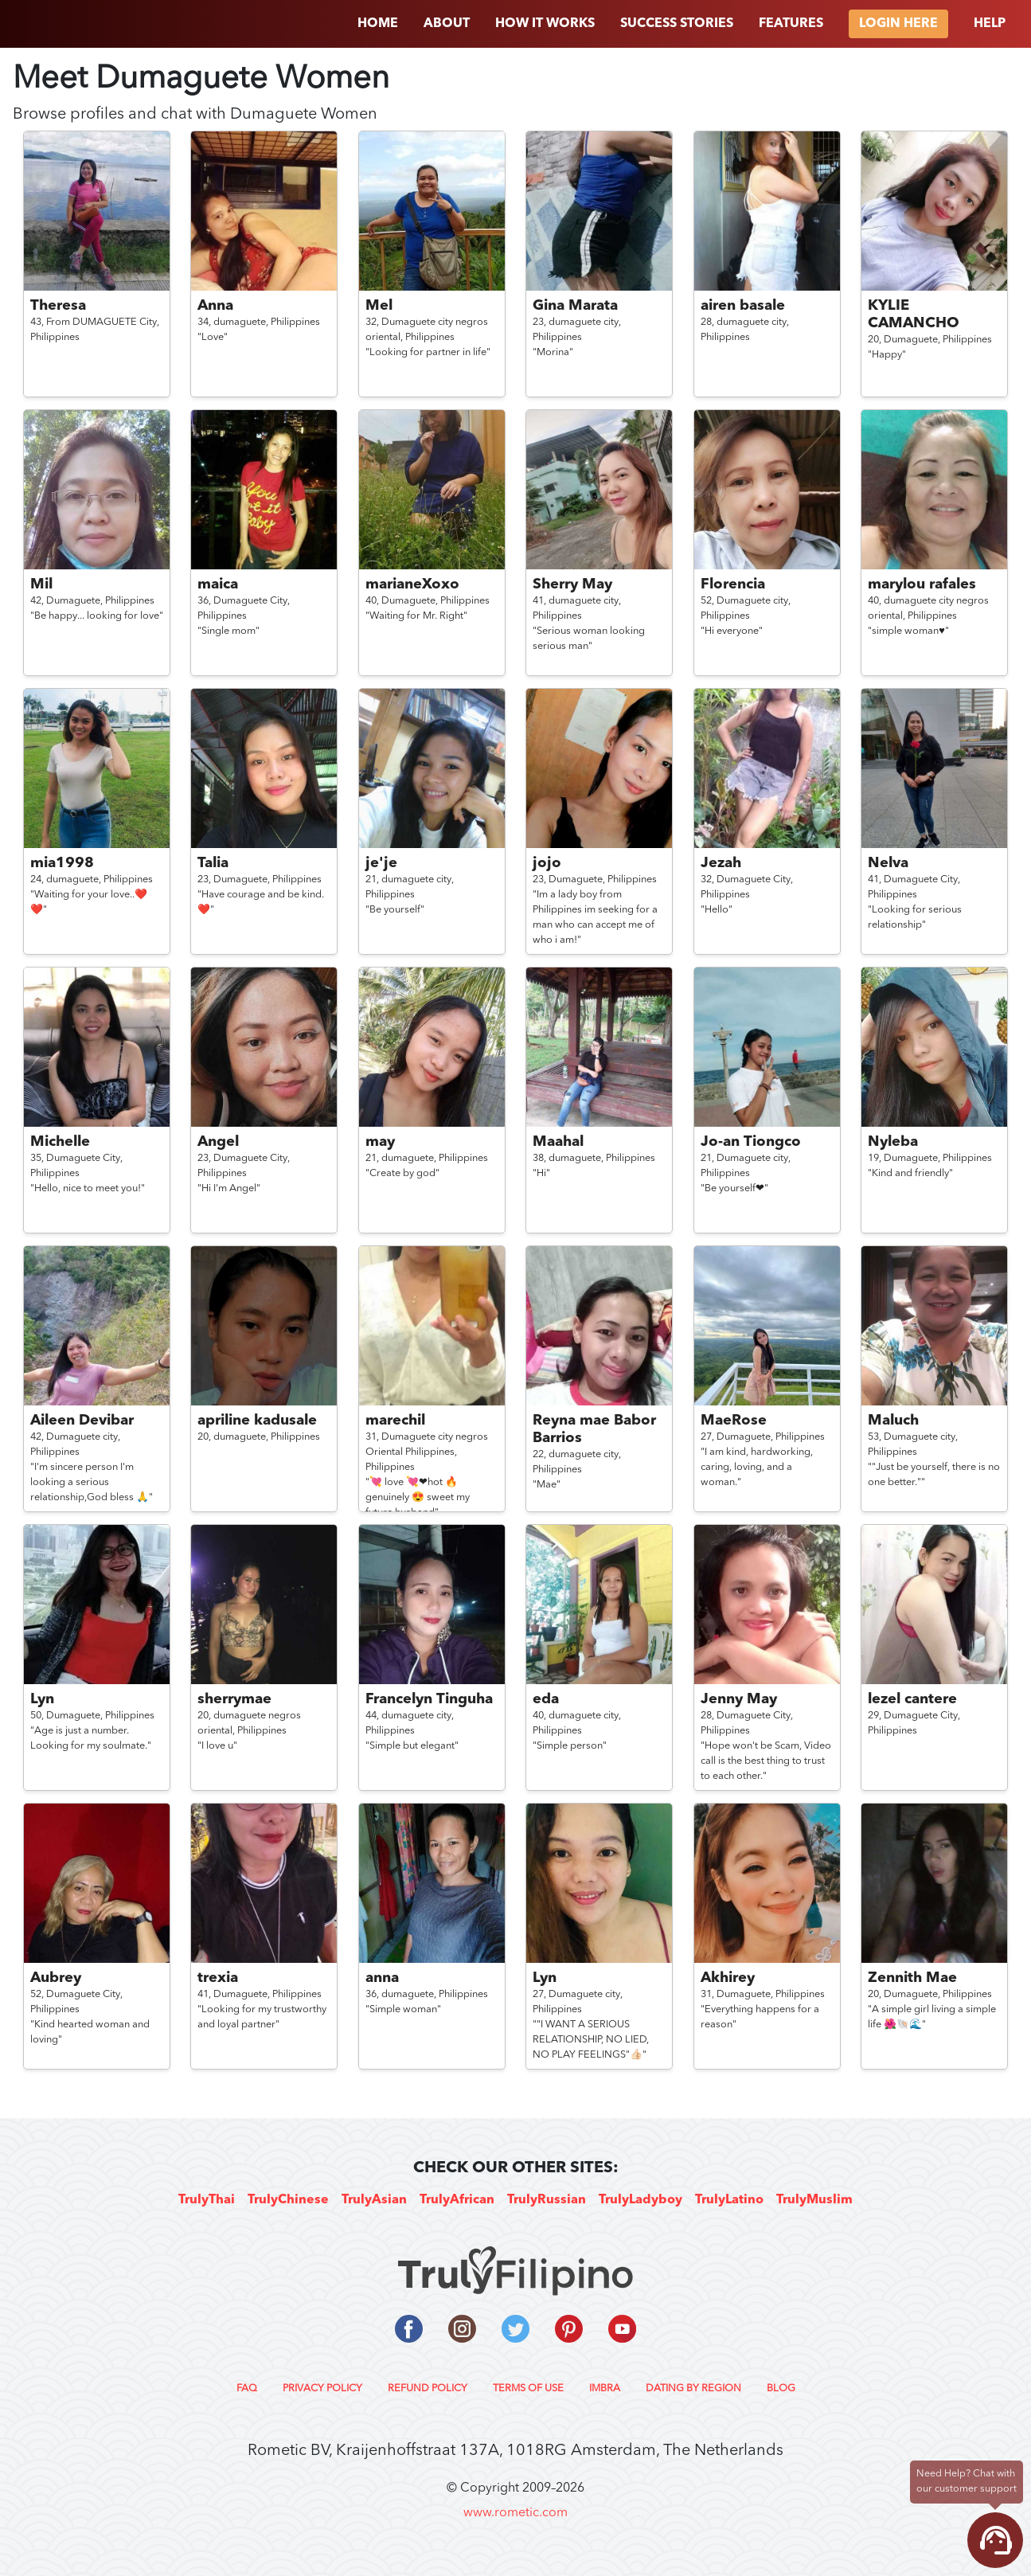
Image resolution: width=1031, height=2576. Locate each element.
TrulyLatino (729, 2200)
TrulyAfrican (457, 2200)
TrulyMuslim (814, 2200)
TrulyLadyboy (640, 2200)
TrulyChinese (288, 2200)
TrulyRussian (546, 2200)
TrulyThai (206, 2200)
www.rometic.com (515, 2513)
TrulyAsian (374, 2200)
